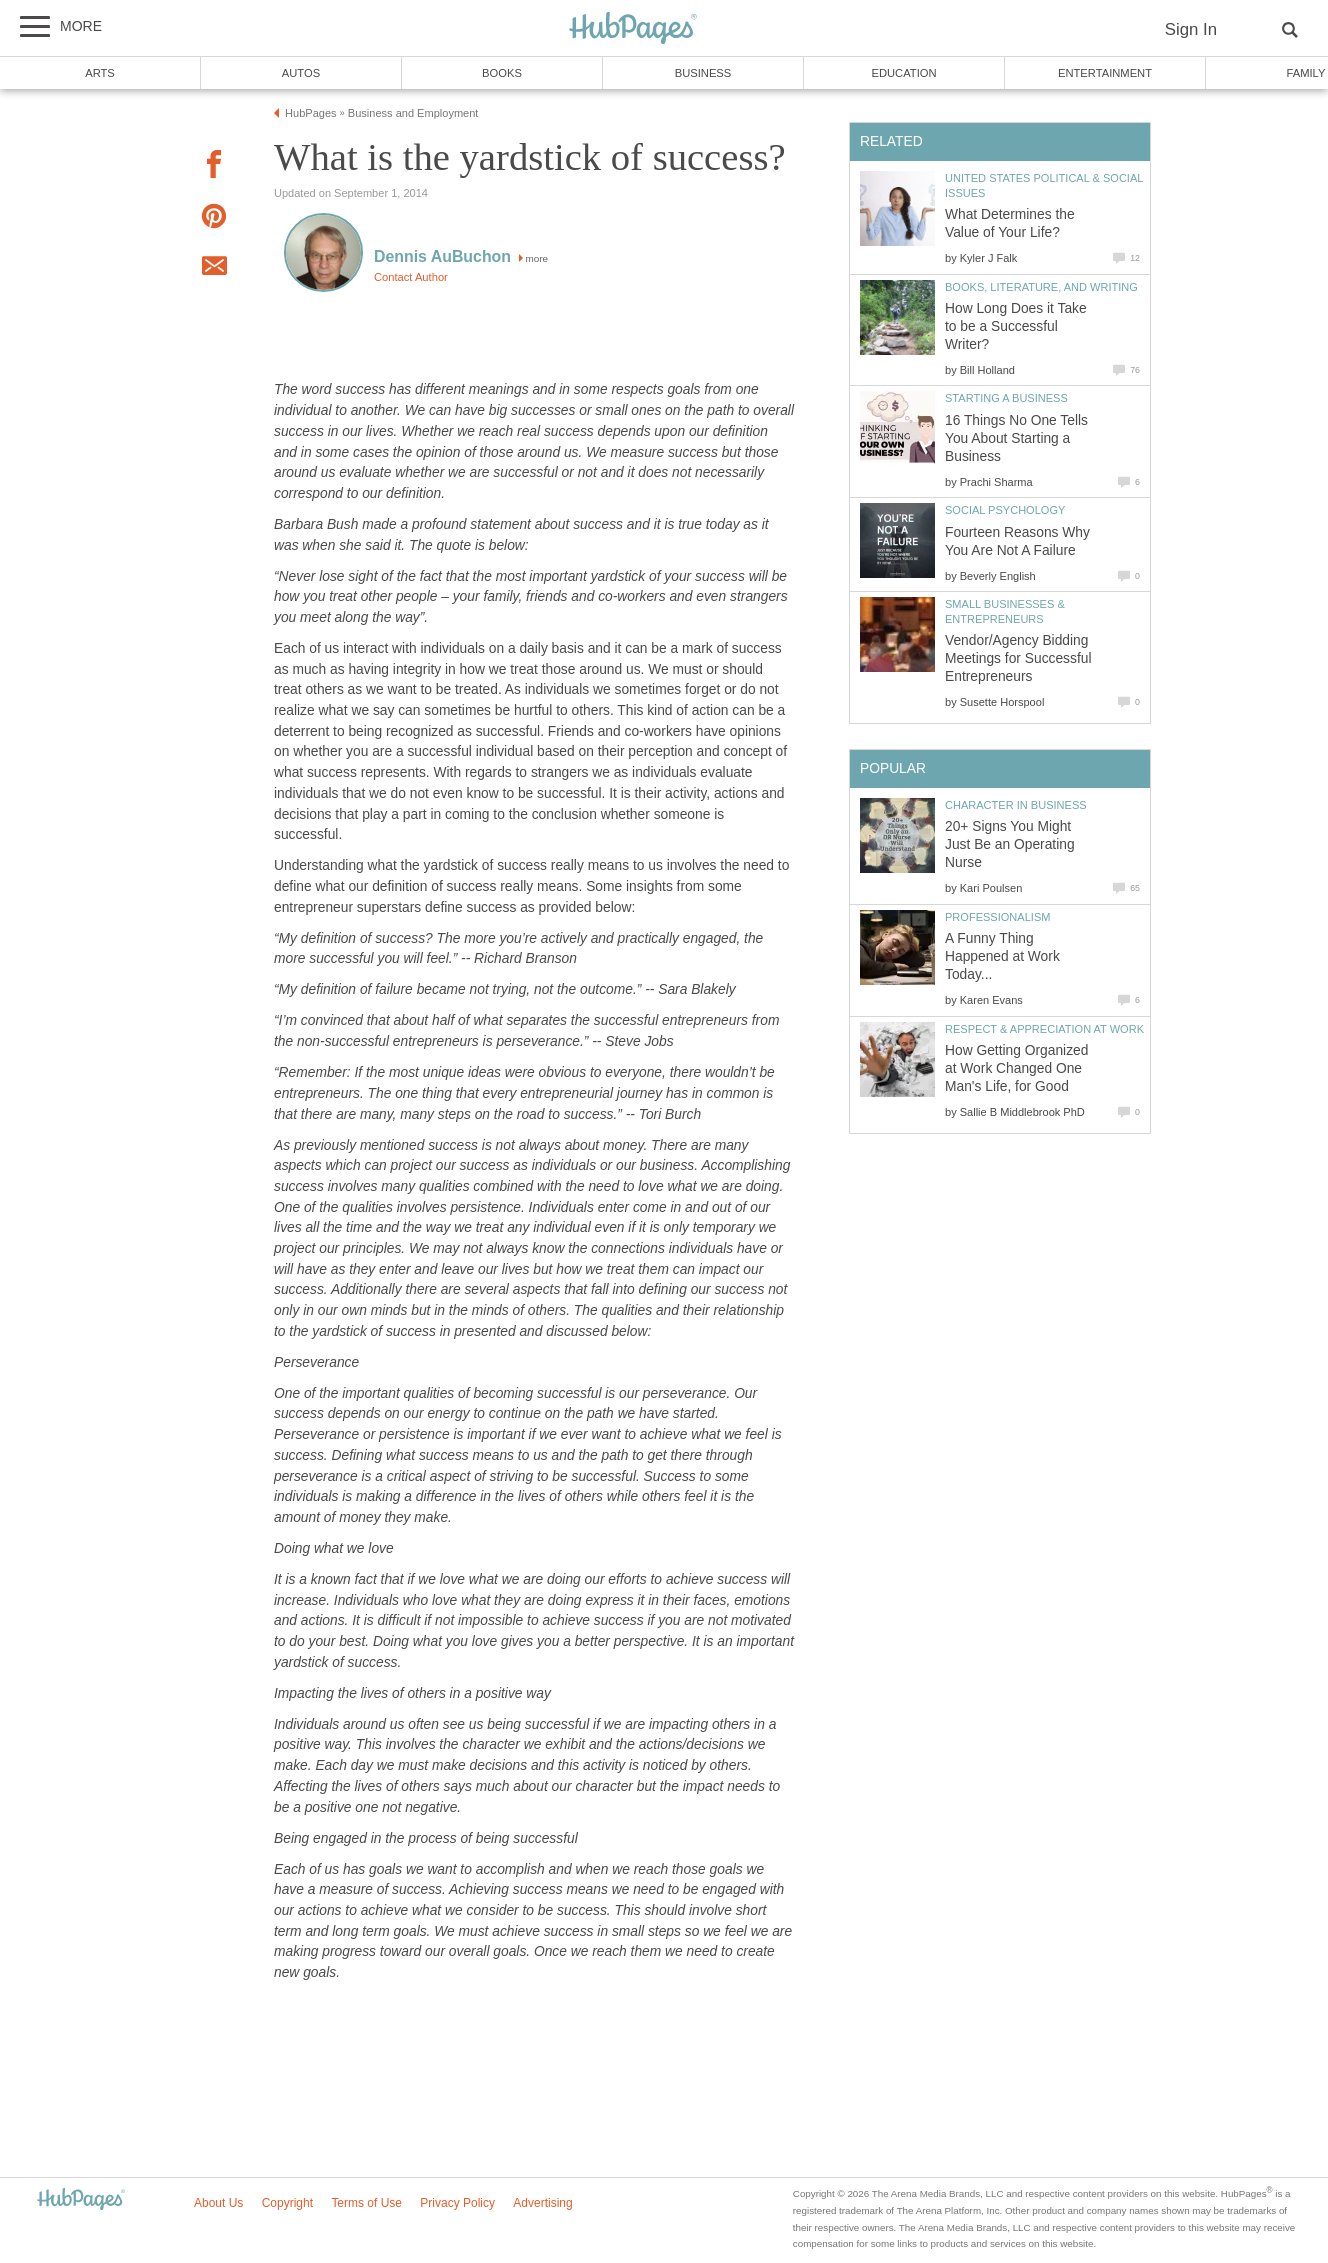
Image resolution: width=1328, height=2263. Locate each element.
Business (703, 73)
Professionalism (997, 917)
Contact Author (411, 277)
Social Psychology (1005, 510)
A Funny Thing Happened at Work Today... (1002, 956)
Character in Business (1016, 805)
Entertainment (1105, 73)
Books (502, 73)
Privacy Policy (457, 2203)
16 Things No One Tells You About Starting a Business (1016, 438)
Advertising (542, 2203)
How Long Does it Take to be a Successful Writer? (1016, 326)
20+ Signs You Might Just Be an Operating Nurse (1010, 844)
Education (903, 73)
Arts (100, 73)
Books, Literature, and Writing (1041, 287)
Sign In (1191, 29)
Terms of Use (366, 2203)
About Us (218, 2203)
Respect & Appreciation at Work (1044, 1029)
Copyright (287, 2203)
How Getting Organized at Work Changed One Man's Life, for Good (1016, 1068)
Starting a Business (1006, 398)
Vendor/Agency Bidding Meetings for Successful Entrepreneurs (1018, 658)
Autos (301, 73)
